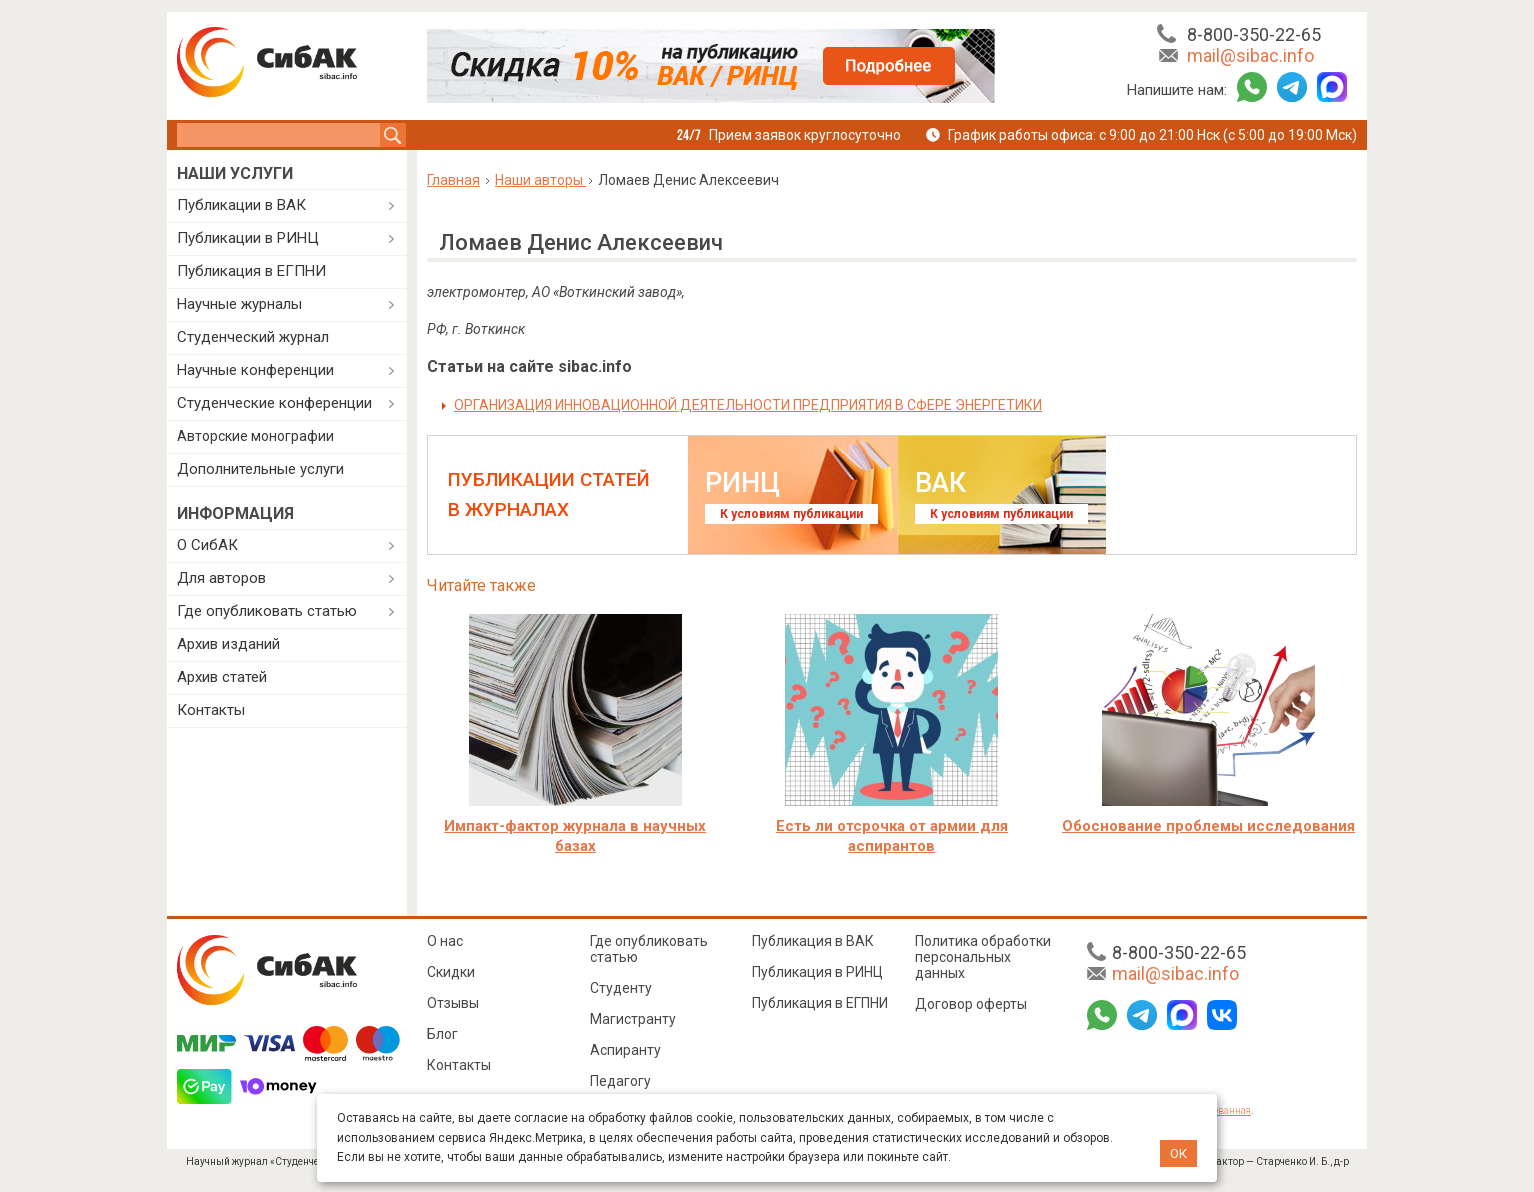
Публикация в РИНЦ (817, 972)
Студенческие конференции (274, 403)
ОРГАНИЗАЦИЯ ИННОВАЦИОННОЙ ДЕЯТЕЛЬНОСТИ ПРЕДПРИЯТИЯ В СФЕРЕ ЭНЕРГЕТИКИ (748, 405)
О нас (445, 941)
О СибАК (207, 545)
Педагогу (620, 1081)
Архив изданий (228, 644)
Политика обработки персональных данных (983, 957)
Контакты (211, 710)
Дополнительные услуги (260, 469)
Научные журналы (239, 304)
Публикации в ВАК (241, 205)
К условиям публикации (791, 514)
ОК (1178, 1153)
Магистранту (633, 1019)
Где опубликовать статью (267, 611)
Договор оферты (971, 1004)
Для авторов (221, 578)
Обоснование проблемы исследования (1208, 826)
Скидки (451, 972)
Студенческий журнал (253, 337)
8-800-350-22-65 (1254, 34)
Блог (442, 1034)
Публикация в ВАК (813, 941)
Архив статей (222, 677)
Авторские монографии (255, 436)
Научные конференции (255, 370)
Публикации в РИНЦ (248, 238)
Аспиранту (625, 1050)
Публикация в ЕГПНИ (251, 271)
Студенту (621, 988)
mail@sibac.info (1250, 55)
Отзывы (453, 1003)
